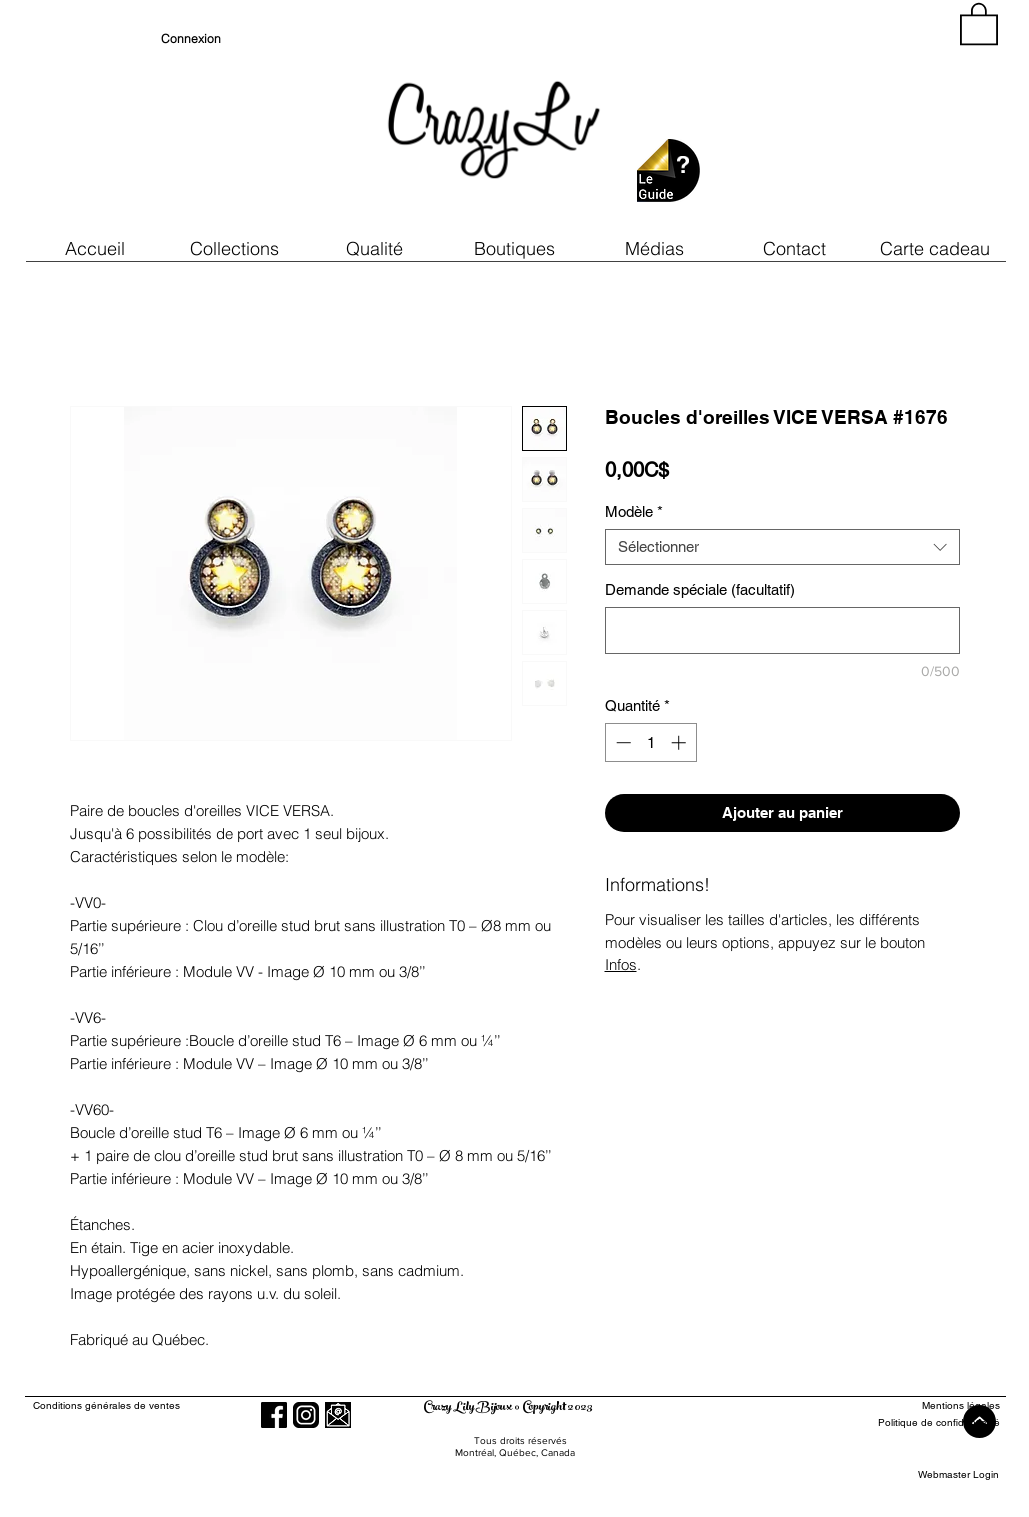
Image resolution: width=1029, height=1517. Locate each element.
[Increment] (680, 742)
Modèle (634, 511)
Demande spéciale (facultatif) (700, 589)
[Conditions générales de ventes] (163, 1405)
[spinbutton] (650, 742)
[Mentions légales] (926, 1405)
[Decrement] (621, 742)
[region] (819, 120)
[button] (375, 248)
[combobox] (782, 547)
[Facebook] (274, 1415)
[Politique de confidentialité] (926, 1422)
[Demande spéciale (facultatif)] (782, 630)
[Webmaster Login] (958, 1474)
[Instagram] (306, 1415)
